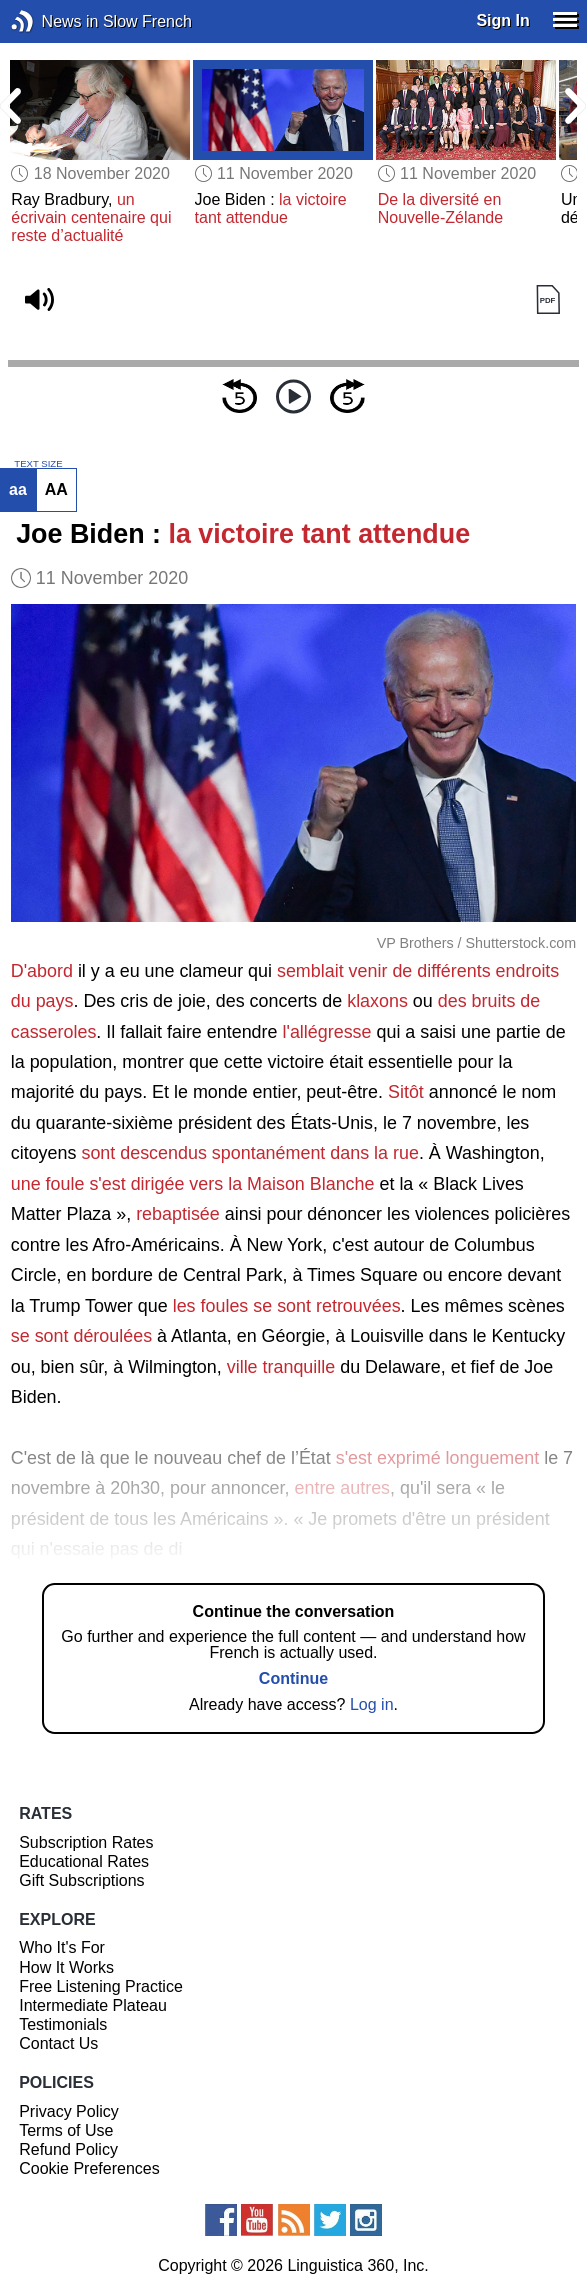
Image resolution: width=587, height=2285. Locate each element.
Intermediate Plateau (93, 2005)
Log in (372, 1704)
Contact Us (58, 2043)
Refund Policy (68, 2149)
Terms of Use (66, 2130)
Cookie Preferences (89, 2168)
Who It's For (62, 1947)
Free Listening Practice (101, 1986)
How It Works (66, 1967)
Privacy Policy (69, 2111)
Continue (293, 1678)
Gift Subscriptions (81, 1880)
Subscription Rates (86, 1842)
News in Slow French (52, 21)
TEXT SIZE (38, 464)
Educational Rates (84, 1861)
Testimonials (63, 2024)
